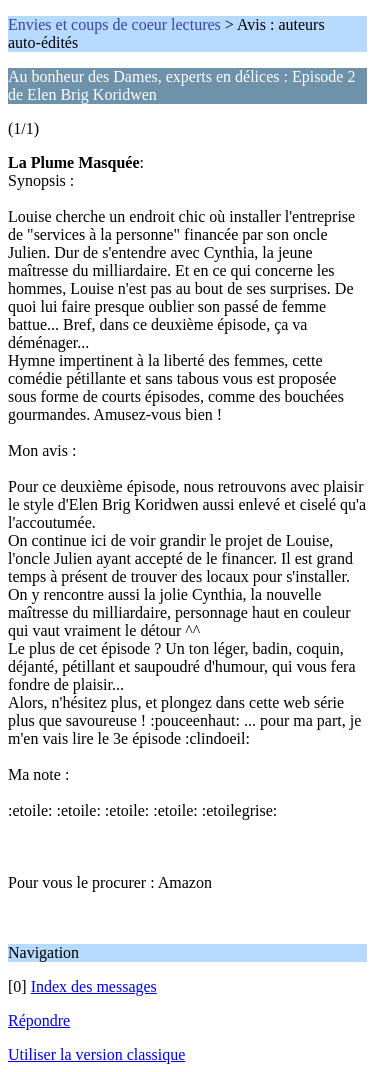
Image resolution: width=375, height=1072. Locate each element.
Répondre (39, 1020)
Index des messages (94, 986)
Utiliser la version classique (96, 1054)
